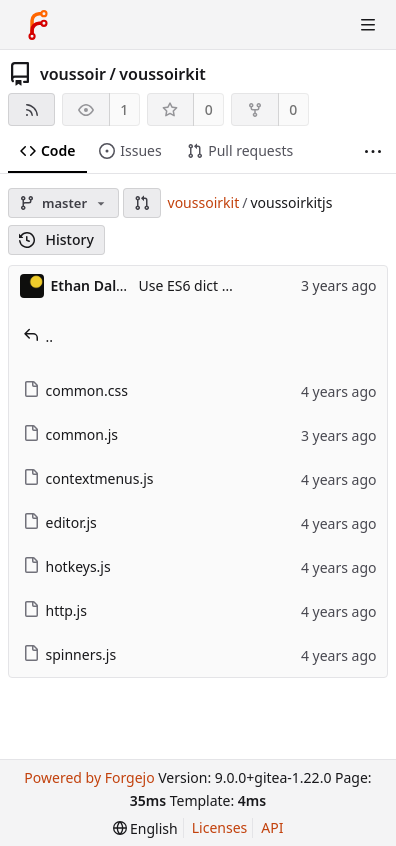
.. (38, 336)
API (272, 827)
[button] (142, 203)
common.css (75, 390)
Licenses (220, 827)
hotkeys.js (67, 566)
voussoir (73, 74)
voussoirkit (162, 74)
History (56, 239)
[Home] (38, 25)
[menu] (145, 828)
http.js (55, 610)
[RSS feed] (31, 109)
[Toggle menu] (368, 25)
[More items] (373, 151)
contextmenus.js (88, 478)
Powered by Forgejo (89, 777)
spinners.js (70, 654)
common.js (71, 434)
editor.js (60, 522)
